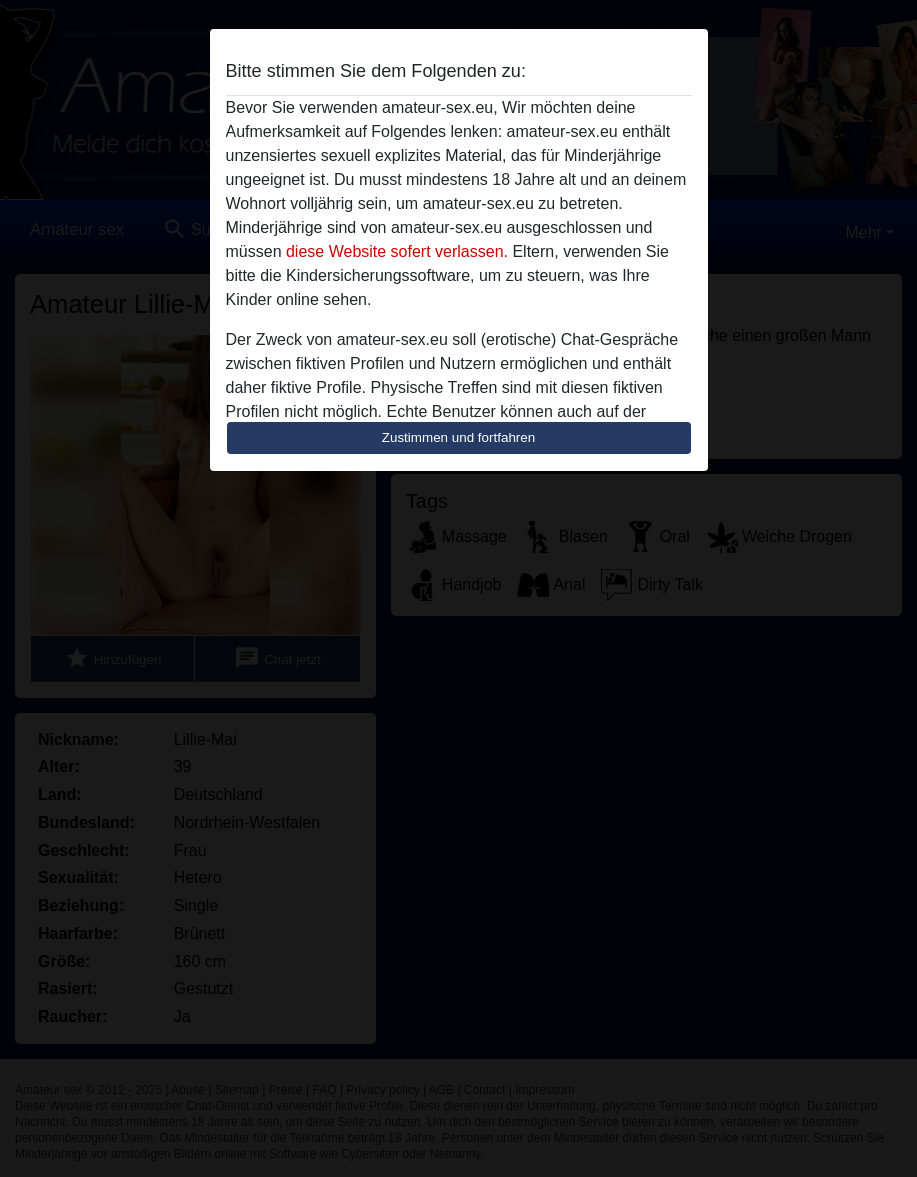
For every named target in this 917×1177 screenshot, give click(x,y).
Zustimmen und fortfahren (459, 437)
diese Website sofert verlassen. (397, 251)
